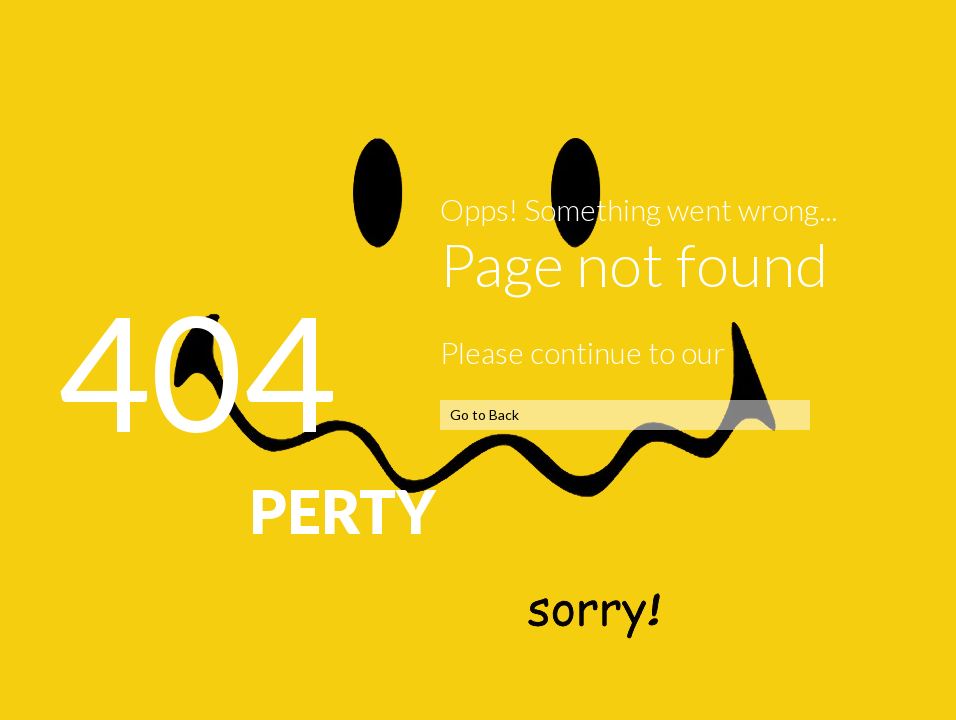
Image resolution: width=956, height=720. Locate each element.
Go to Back (484, 414)
